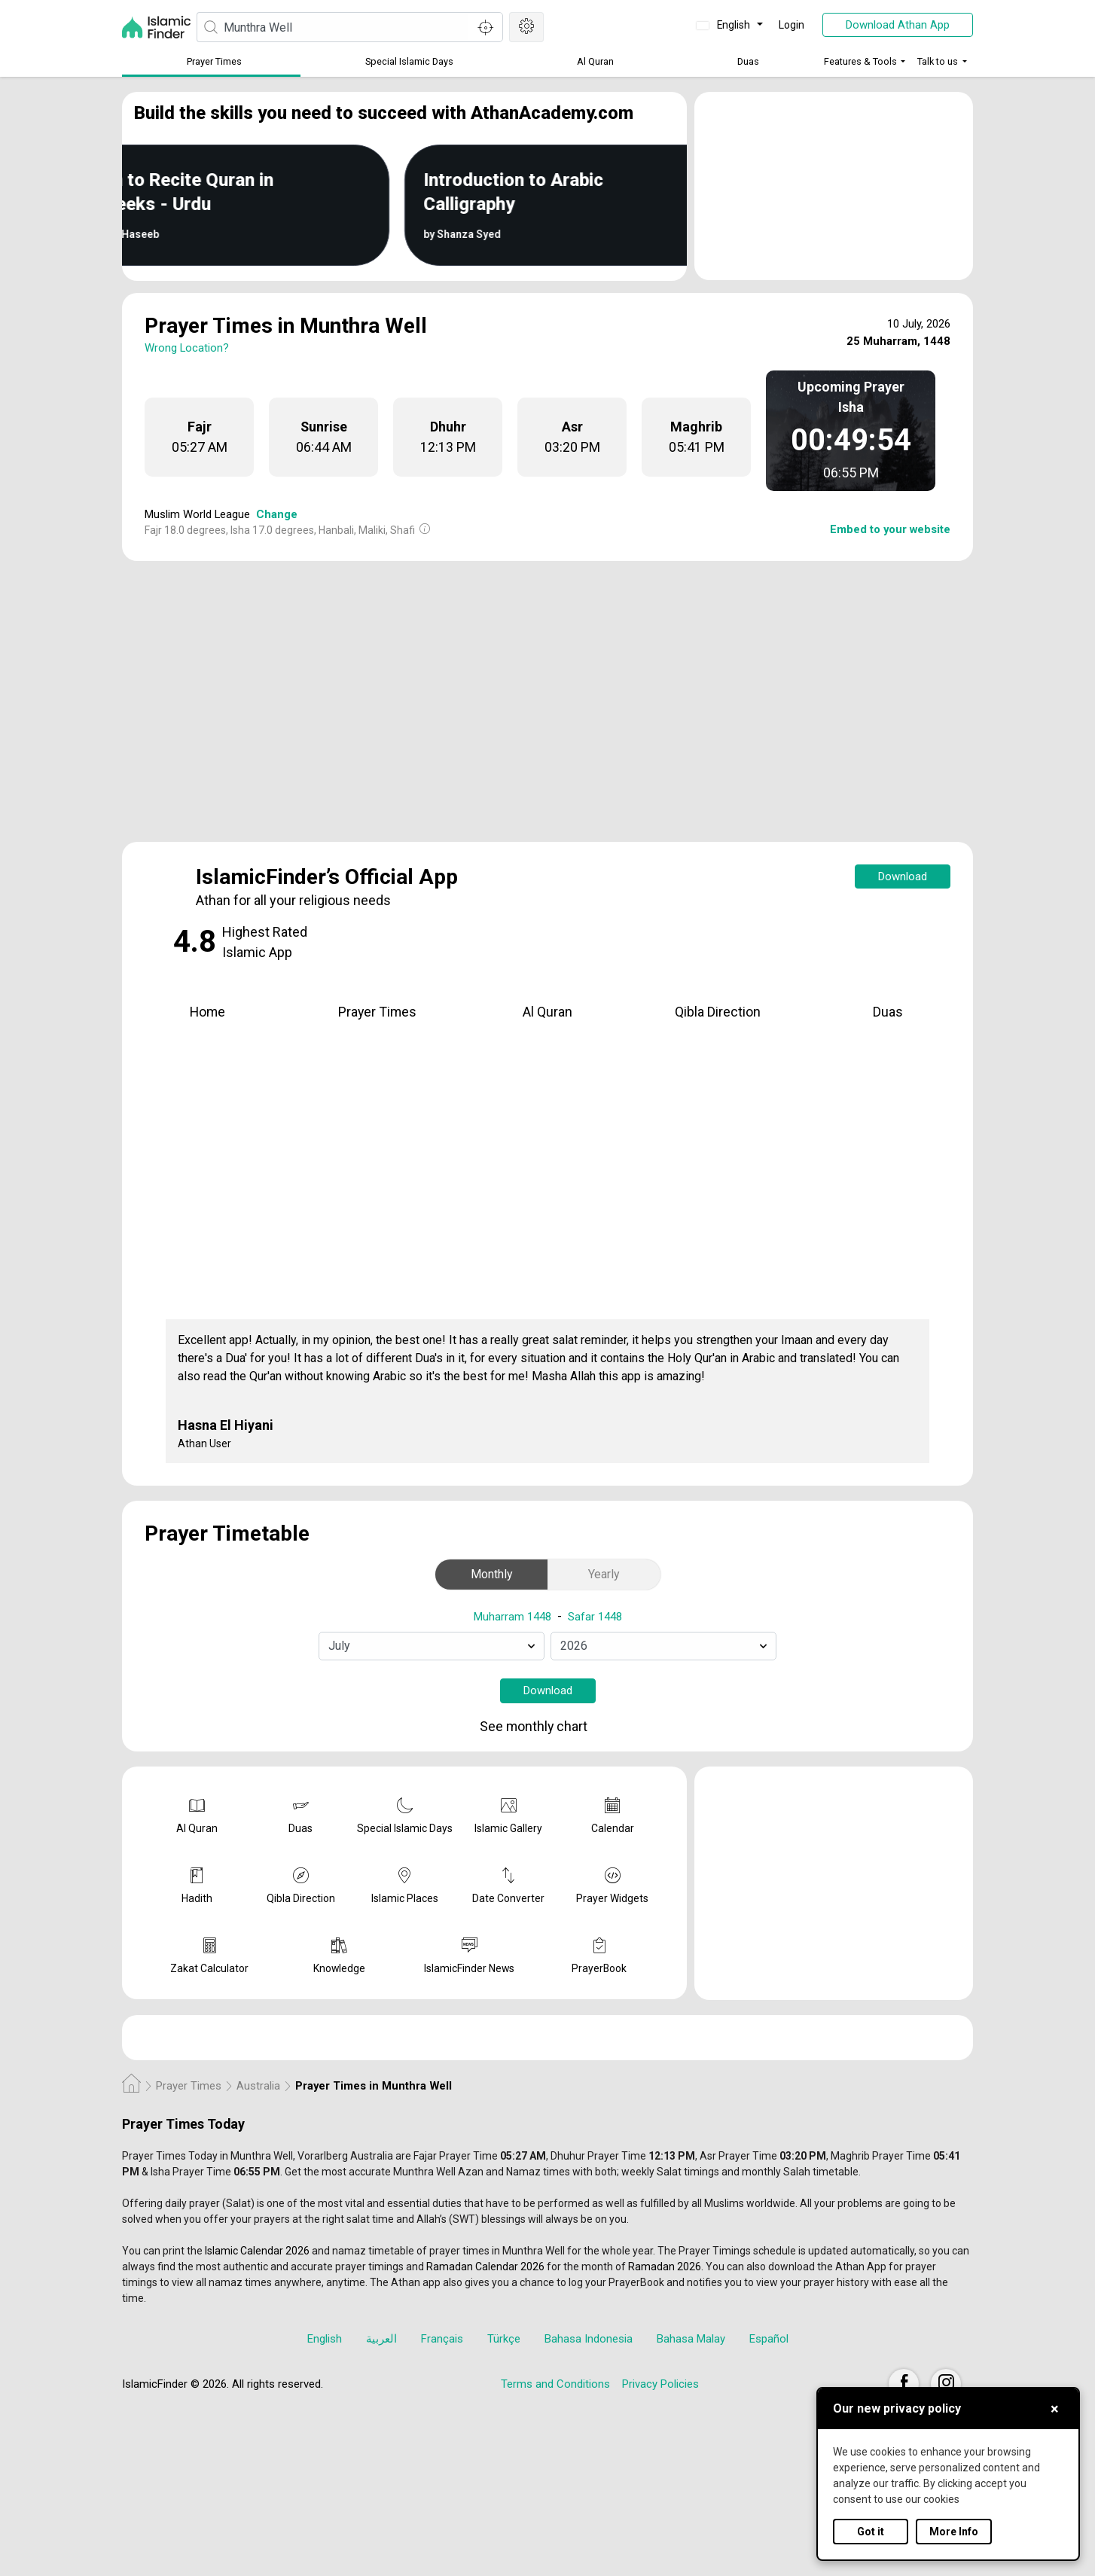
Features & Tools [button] (860, 61)
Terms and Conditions (555, 2384)
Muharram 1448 (512, 1616)
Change (276, 514)
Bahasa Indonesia (588, 2339)
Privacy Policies (660, 2384)
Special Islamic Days (409, 61)
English (724, 25)
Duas (748, 61)
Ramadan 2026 (664, 2266)
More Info (953, 2532)
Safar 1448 (595, 1616)
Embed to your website (890, 529)
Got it (870, 2532)
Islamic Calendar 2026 (257, 2251)
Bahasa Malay (691, 2339)
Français (442, 2339)
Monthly (492, 1574)
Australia (258, 2086)
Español (768, 2339)
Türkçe (503, 2339)
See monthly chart (546, 1727)
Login (791, 25)
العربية (381, 2339)
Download (902, 876)
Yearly (604, 1574)
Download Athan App (898, 25)
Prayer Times (214, 61)
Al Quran (595, 61)
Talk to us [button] (937, 61)
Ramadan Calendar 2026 (485, 2266)
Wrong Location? (187, 348)
